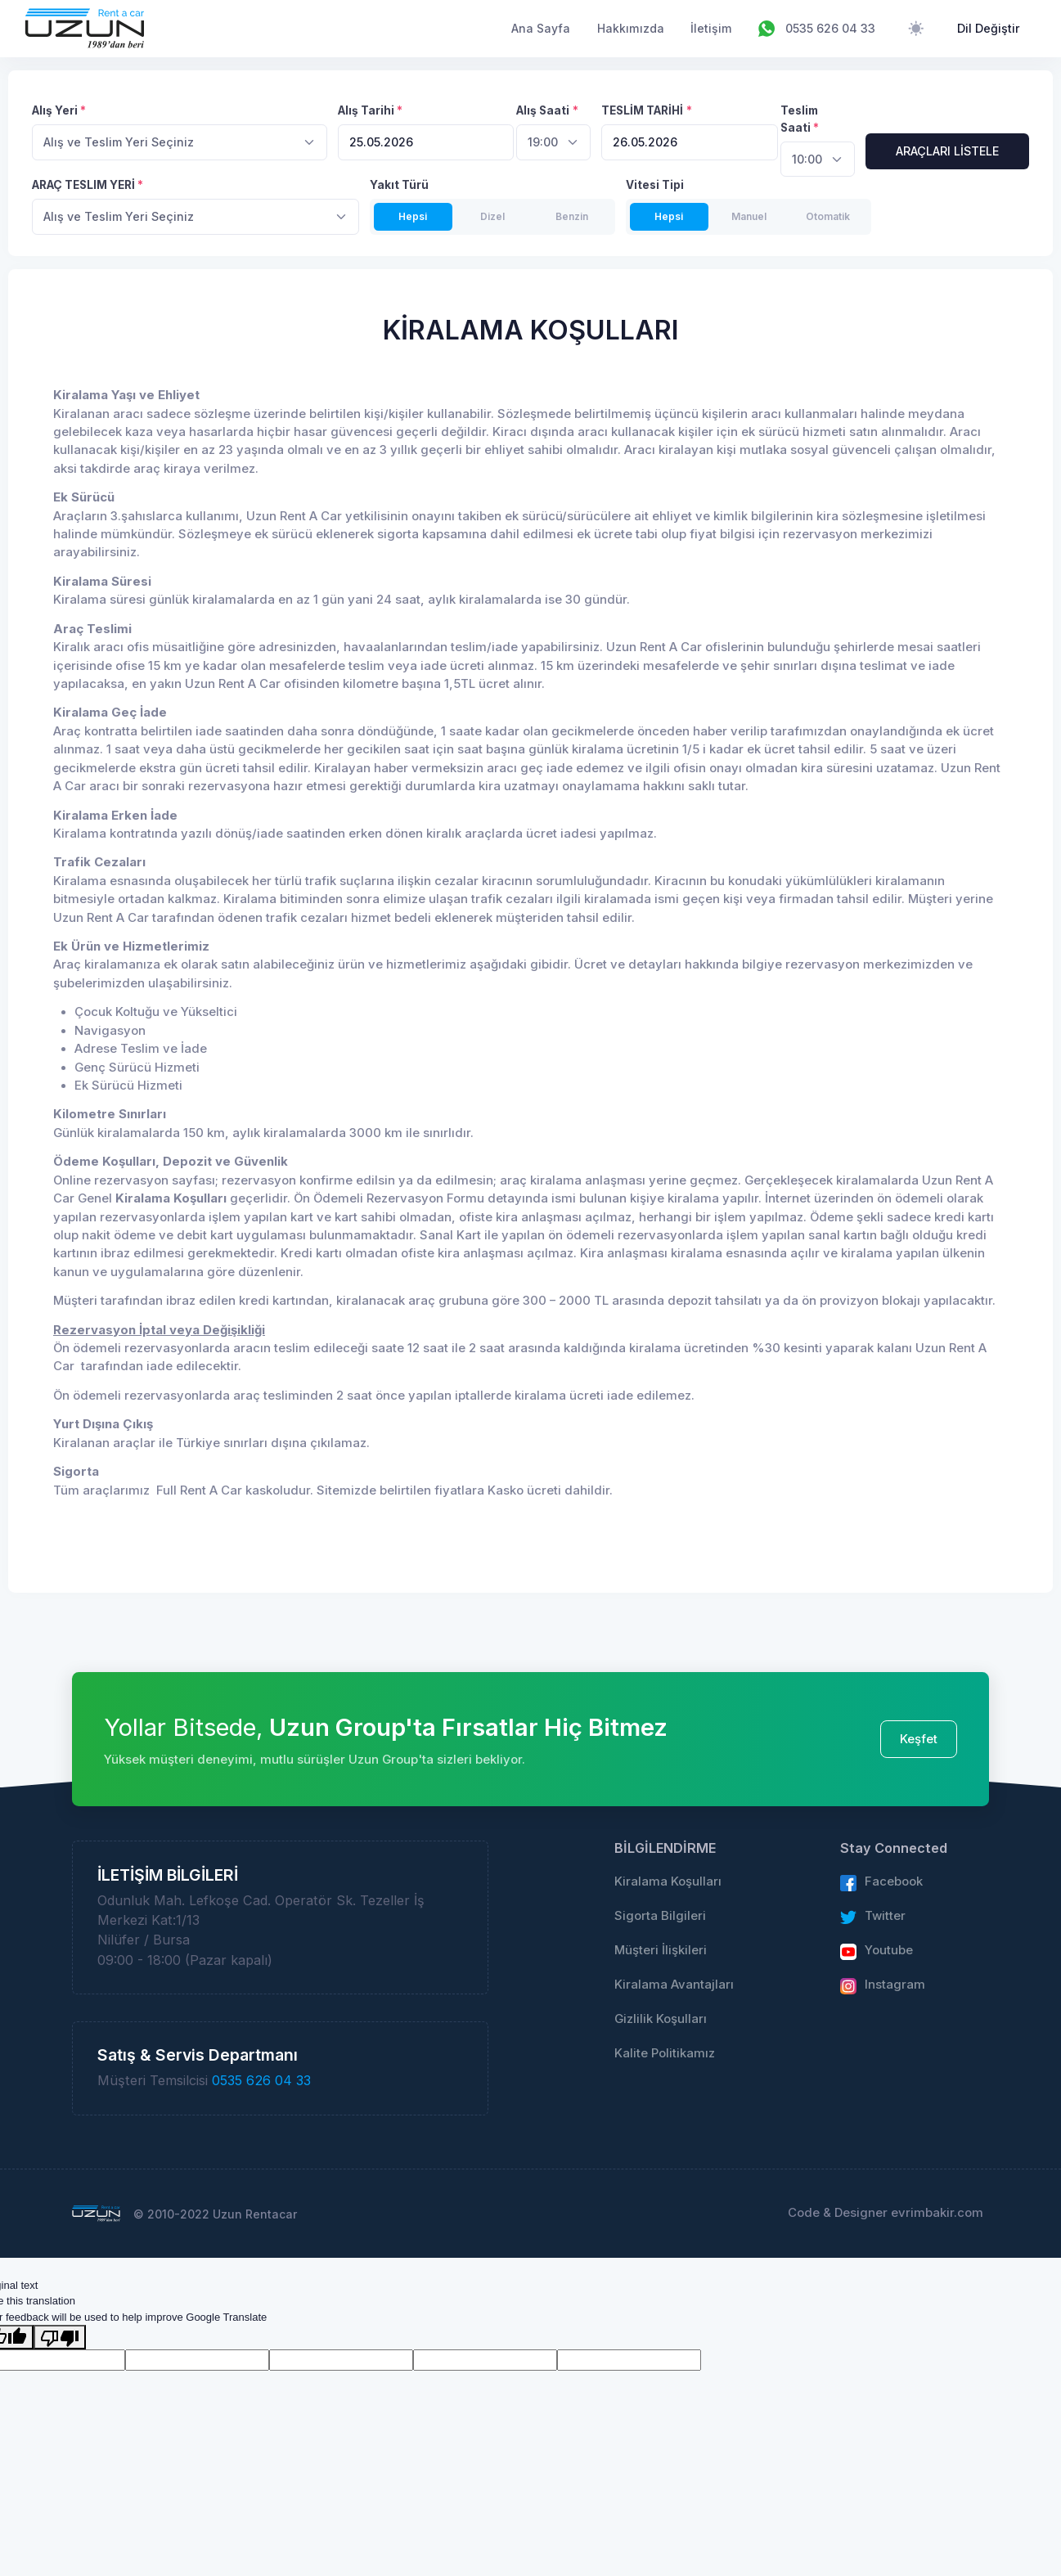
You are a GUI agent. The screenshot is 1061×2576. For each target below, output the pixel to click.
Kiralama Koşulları (668, 1881)
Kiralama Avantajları (674, 1984)
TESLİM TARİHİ (642, 110)
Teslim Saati (799, 118)
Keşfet (918, 1739)
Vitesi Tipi (655, 184)
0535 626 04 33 (261, 2080)
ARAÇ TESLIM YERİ (83, 184)
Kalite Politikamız (664, 2053)
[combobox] (179, 142)
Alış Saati (542, 110)
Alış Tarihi (366, 110)
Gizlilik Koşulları (660, 2019)
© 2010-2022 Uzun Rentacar (215, 2214)
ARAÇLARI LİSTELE (947, 151)
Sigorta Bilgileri (660, 1915)
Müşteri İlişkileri (660, 1950)
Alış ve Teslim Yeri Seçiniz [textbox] (118, 142)
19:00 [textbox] (543, 142)
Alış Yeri (55, 110)
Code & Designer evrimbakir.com (885, 2212)
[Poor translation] (60, 2337)
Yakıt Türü (399, 184)
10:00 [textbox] (807, 159)
